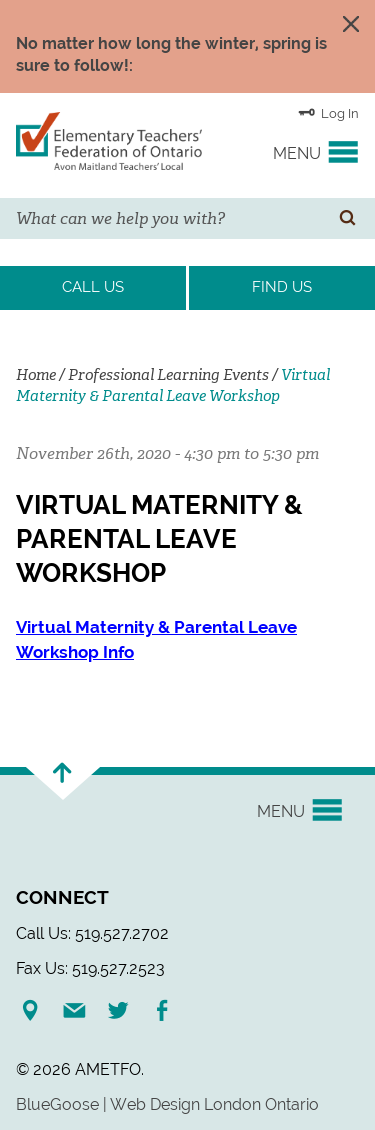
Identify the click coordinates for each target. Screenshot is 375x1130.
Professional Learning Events (168, 375)
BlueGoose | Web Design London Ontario (167, 1104)
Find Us (282, 287)
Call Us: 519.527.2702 (92, 933)
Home (36, 375)
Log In (328, 112)
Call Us (93, 287)
